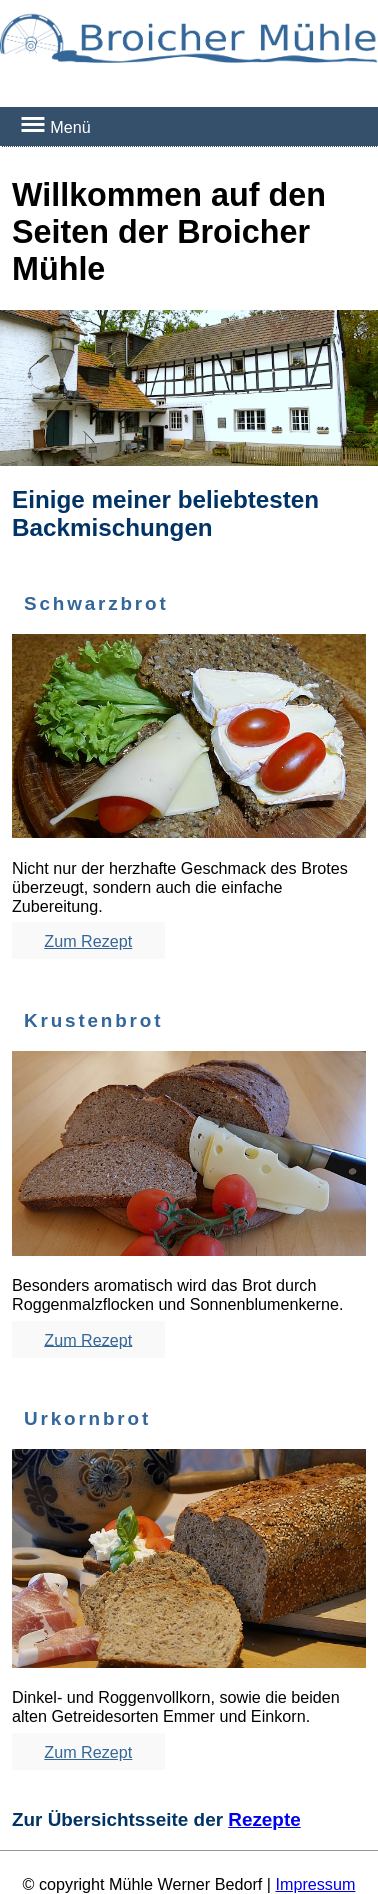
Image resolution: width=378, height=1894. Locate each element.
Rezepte (264, 1819)
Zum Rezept (88, 941)
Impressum (315, 1884)
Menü (55, 126)
